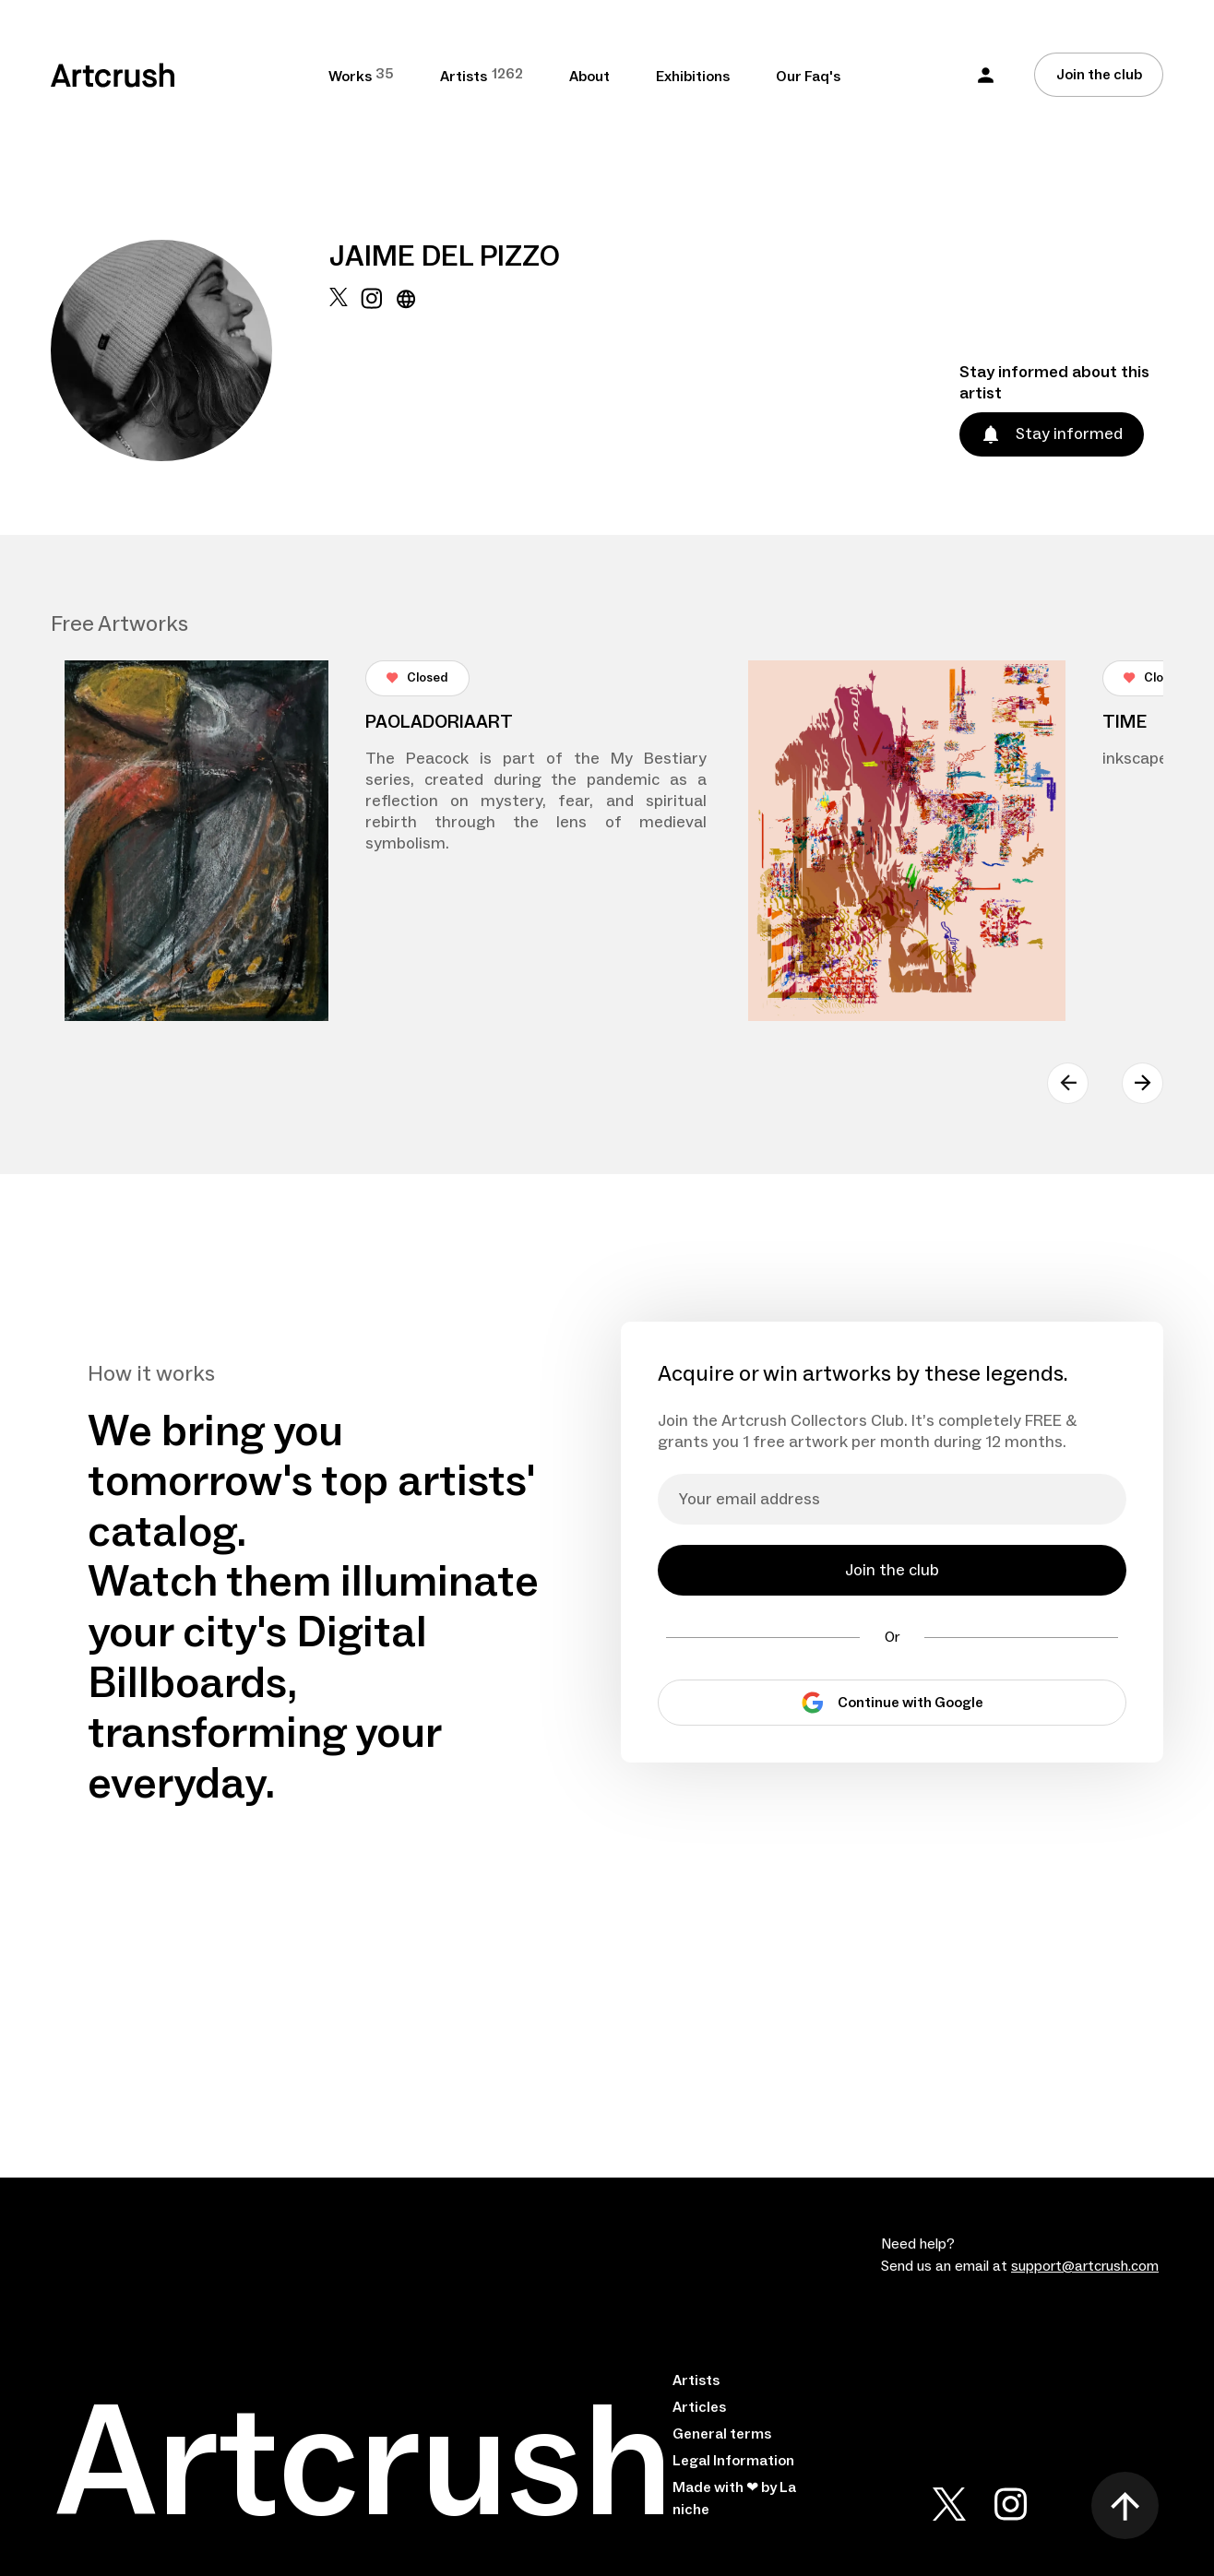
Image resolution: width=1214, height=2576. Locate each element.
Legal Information (733, 2460)
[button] (985, 75)
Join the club (1099, 74)
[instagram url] (371, 374)
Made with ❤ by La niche (734, 2498)
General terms (721, 2434)
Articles (699, 2407)
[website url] (406, 374)
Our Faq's (808, 76)
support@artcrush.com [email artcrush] (1085, 2266)
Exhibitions (693, 76)
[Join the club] (1098, 75)
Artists (696, 2380)
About (589, 76)
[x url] (338, 374)
